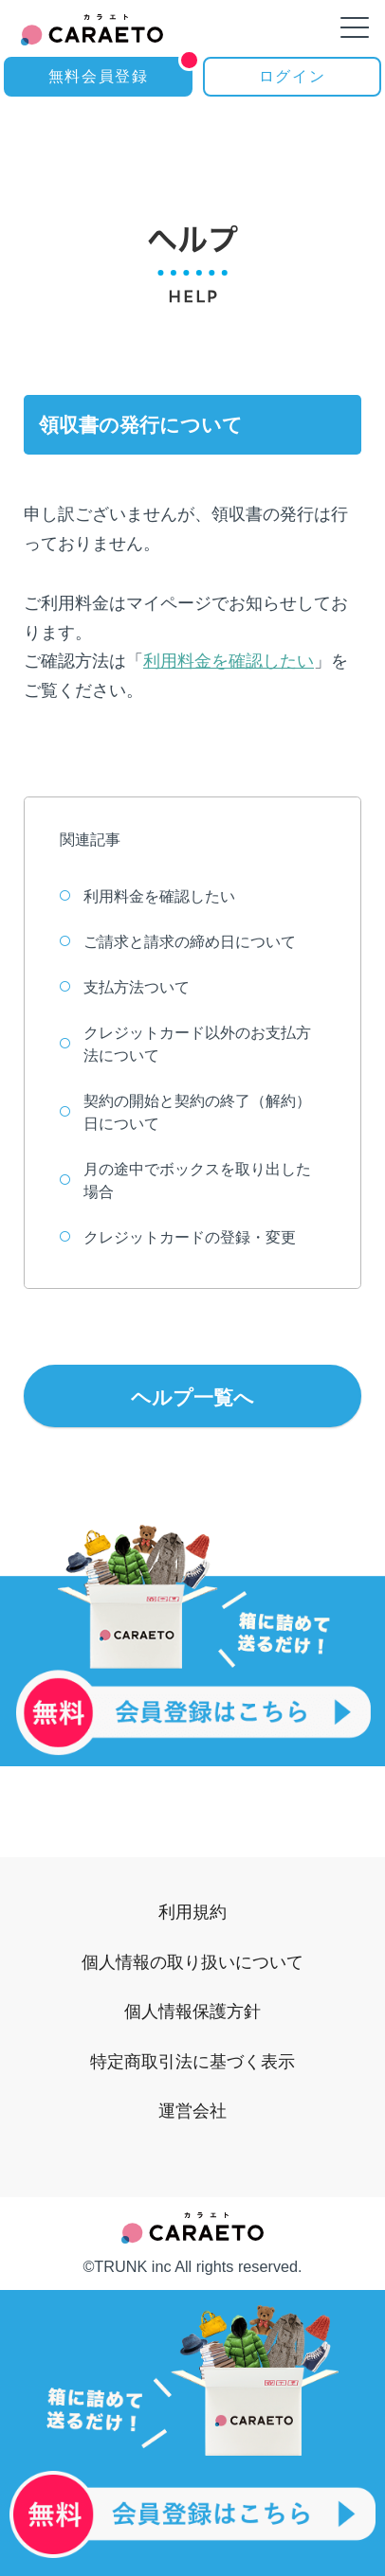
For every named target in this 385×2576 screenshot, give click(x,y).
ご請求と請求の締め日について (178, 942)
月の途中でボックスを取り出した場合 (185, 1180)
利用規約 (192, 1912)
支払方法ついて (125, 987)
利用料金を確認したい (228, 661)
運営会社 (192, 2110)
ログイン (292, 76)
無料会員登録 (120, 70)
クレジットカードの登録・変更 (178, 1237)
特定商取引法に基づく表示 (192, 2061)
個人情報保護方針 (192, 2011)
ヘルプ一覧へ (192, 1397)
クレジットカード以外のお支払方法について (185, 1044)
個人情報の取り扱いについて (192, 1962)
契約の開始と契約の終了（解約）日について (185, 1112)
